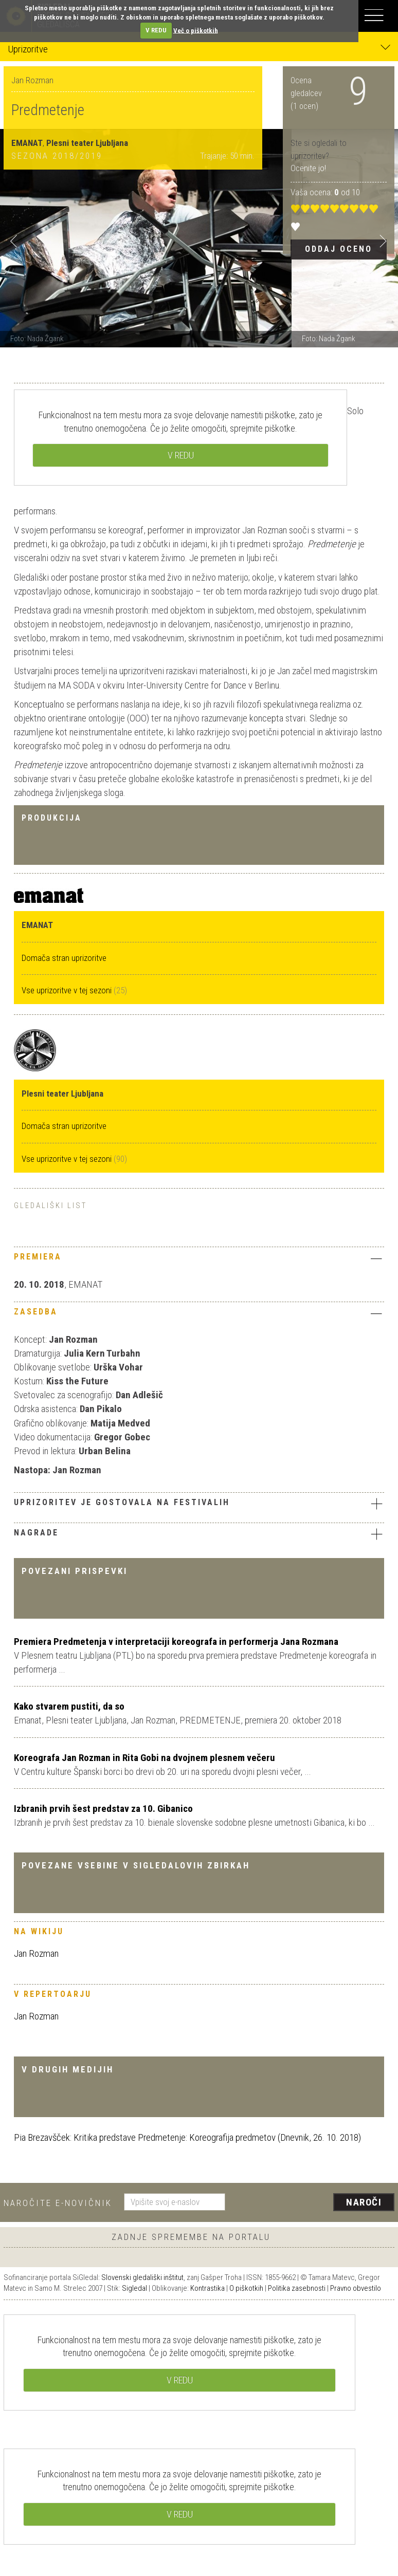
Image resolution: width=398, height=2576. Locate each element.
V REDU (156, 30)
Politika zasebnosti (296, 2288)
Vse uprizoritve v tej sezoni (68, 990)
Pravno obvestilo (355, 2288)
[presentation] (314, 2203)
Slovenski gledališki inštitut (142, 2277)
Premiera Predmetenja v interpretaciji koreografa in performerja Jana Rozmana (176, 1641)
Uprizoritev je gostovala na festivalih (199, 1503)
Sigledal (134, 2288)
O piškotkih (246, 2288)
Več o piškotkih (195, 30)
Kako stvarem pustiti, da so (69, 1706)
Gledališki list (50, 1205)
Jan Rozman (36, 1953)
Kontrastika (207, 2288)
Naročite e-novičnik (58, 2203)
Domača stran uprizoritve (64, 958)
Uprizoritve (199, 48)
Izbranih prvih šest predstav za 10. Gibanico (103, 1808)
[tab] (199, 1259)
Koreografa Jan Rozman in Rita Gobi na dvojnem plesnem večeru (144, 1758)
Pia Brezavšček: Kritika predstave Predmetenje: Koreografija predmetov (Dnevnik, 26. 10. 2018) (187, 2137)
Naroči (364, 2202)
